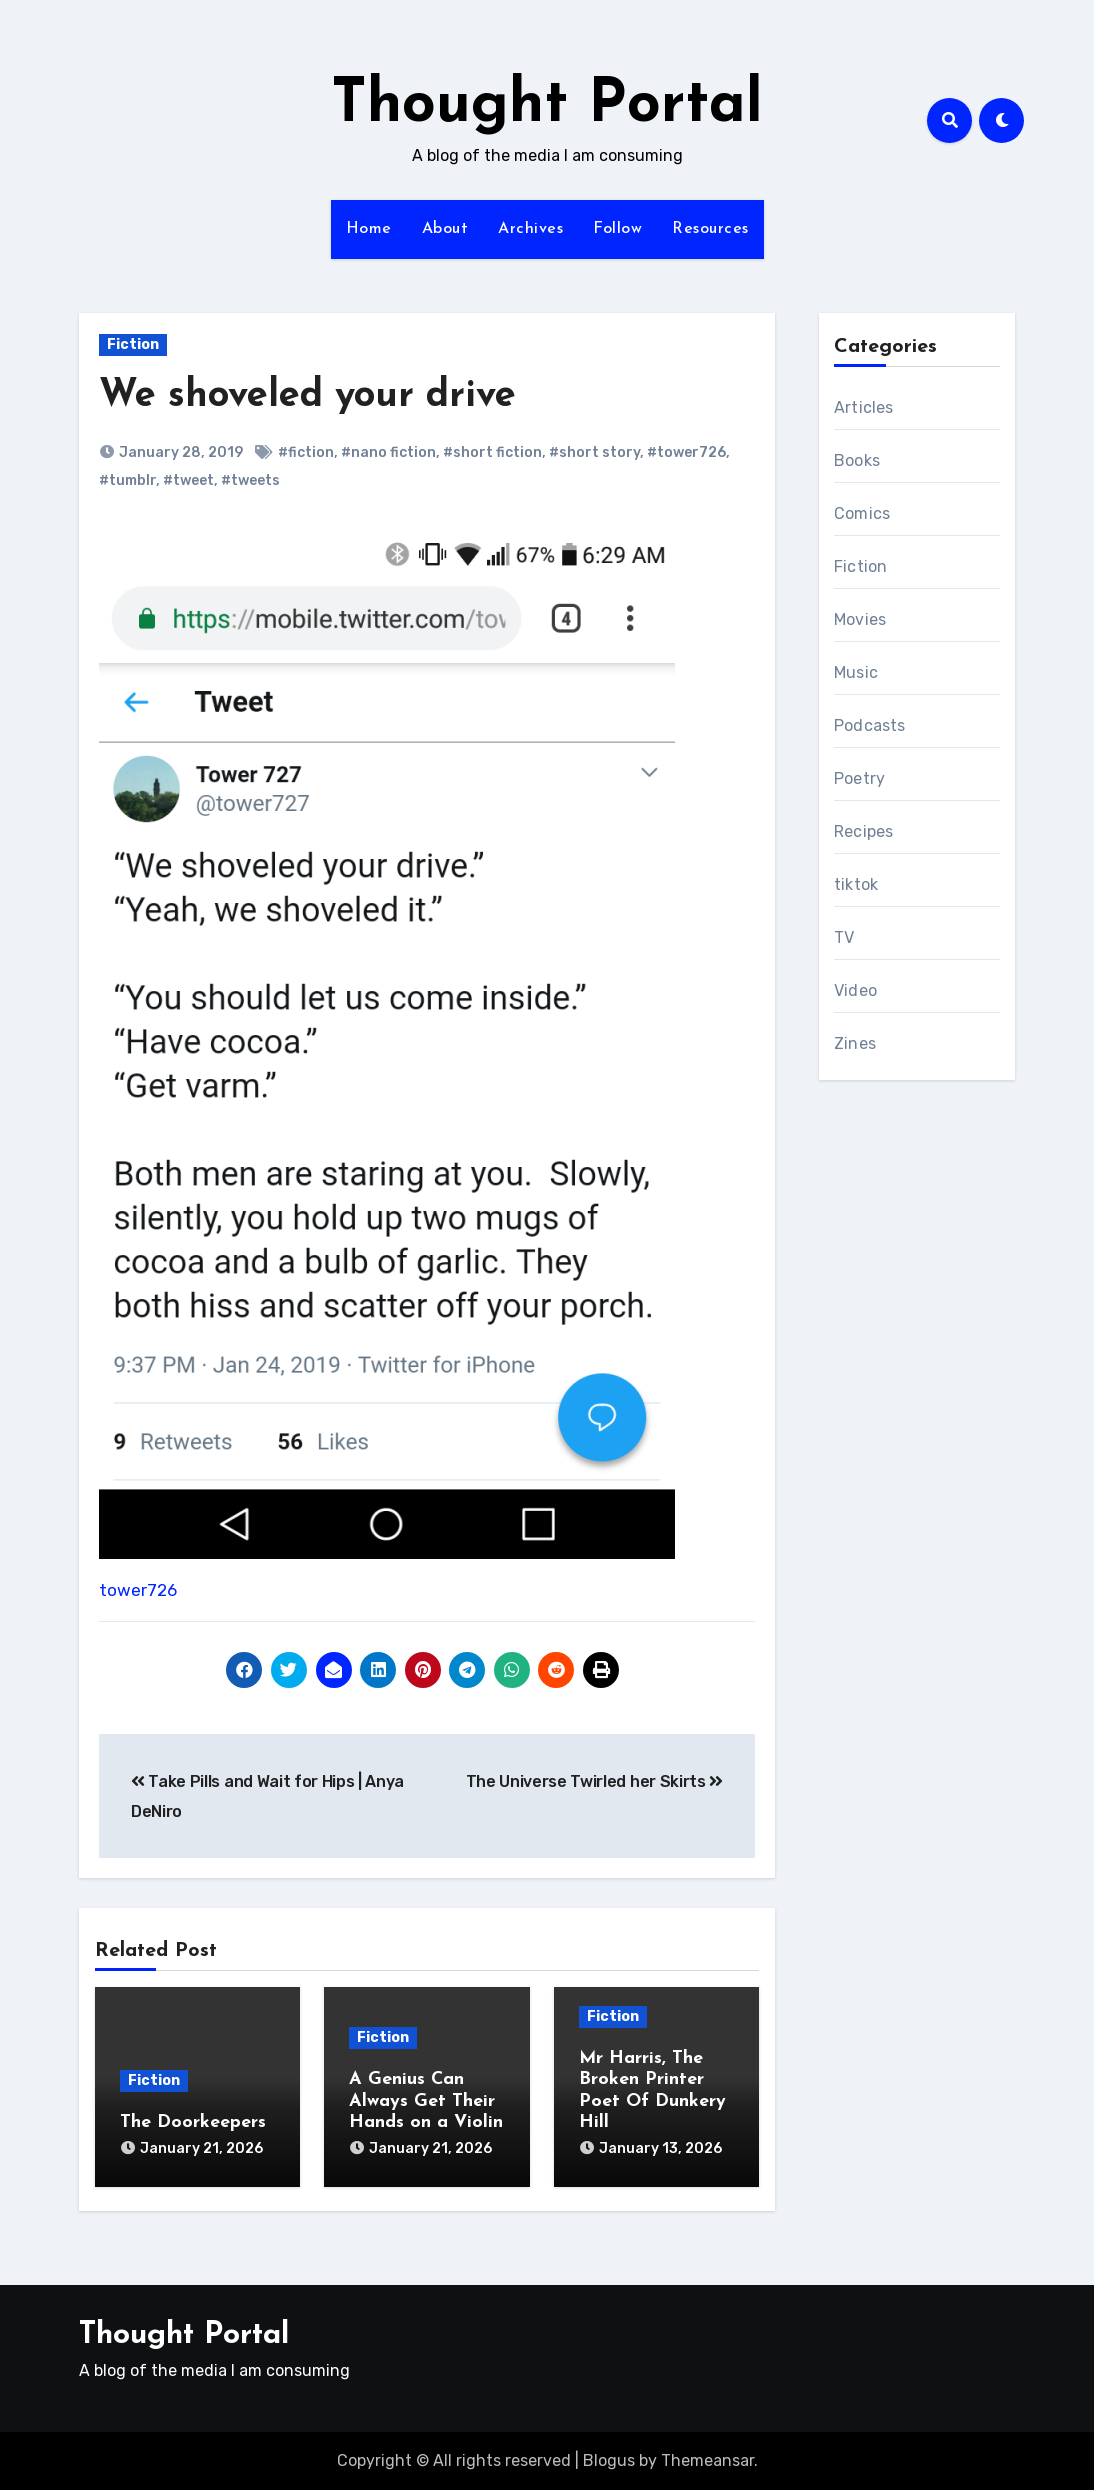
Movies (860, 619)
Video (855, 990)
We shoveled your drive (307, 396)
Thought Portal (547, 106)
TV (844, 937)
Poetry (859, 778)
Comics (862, 513)
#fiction (306, 452)
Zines (855, 1043)
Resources (710, 229)
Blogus (609, 2460)
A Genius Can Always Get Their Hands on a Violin (426, 2101)
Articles (864, 407)
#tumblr (127, 480)
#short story (594, 452)
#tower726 (686, 452)
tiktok (856, 884)
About (445, 229)
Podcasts (870, 725)
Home (369, 229)
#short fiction (492, 452)
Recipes (863, 831)
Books (857, 460)
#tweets (250, 480)
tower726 (138, 1590)
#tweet (188, 480)
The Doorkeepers (193, 2122)
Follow (617, 229)
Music (856, 672)
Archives (530, 229)
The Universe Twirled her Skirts (594, 1781)
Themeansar (707, 2460)
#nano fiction (388, 452)
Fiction (133, 344)
